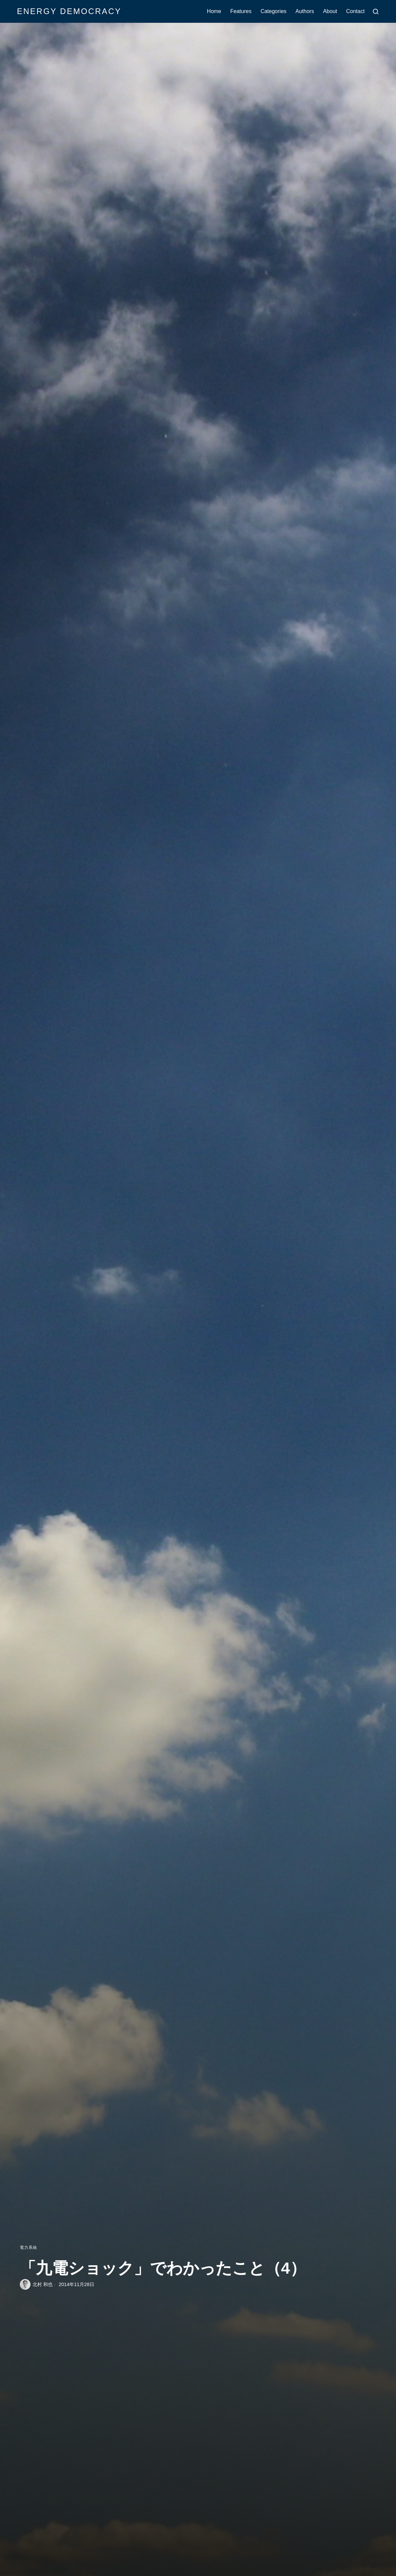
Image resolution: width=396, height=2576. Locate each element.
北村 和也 (43, 2284)
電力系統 (28, 2247)
